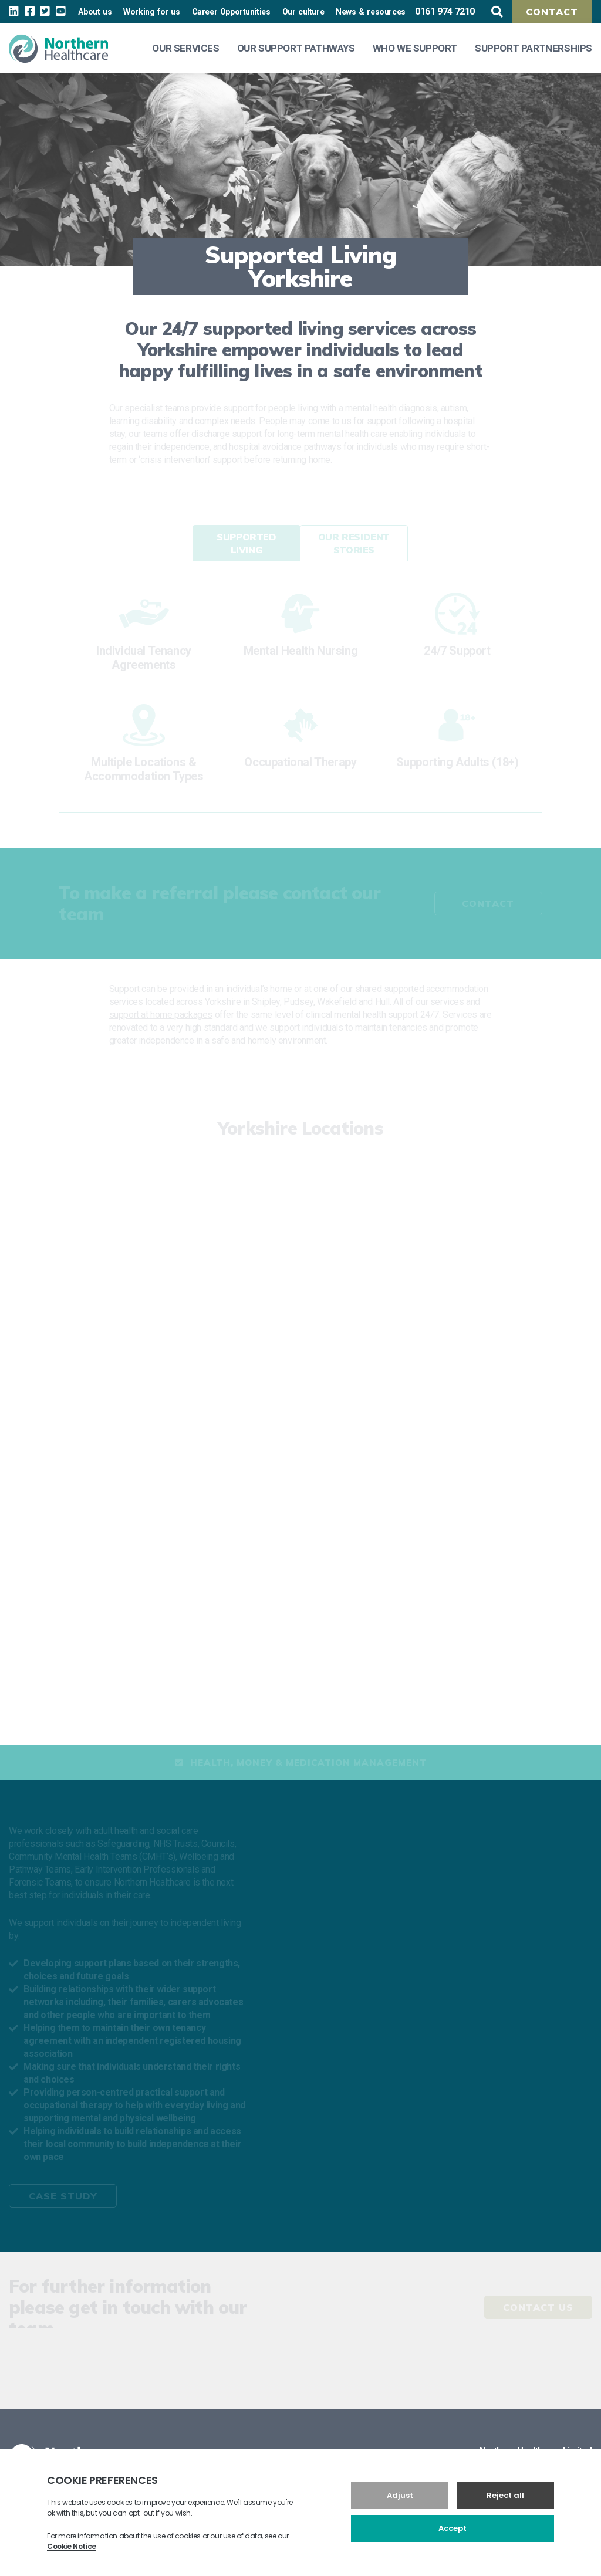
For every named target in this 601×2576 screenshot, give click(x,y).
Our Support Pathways (296, 48)
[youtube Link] (61, 11)
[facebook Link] (30, 11)
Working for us (151, 11)
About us (95, 11)
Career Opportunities (231, 11)
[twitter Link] (45, 11)
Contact (552, 12)
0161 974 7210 (445, 11)
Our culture (303, 11)
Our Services (185, 48)
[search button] (497, 11)
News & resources (371, 11)
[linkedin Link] (14, 11)
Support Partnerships (533, 48)
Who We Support (415, 48)
